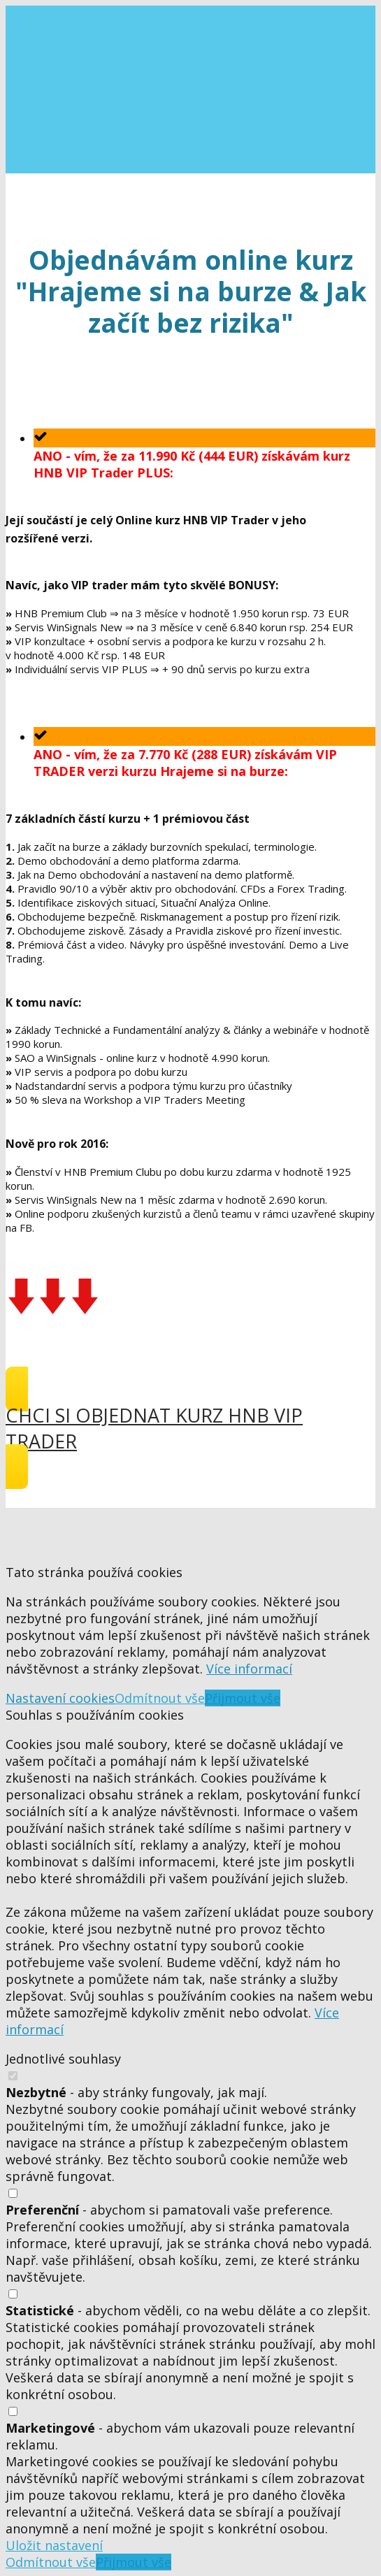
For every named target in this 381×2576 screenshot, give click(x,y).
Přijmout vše (242, 1698)
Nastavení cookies (60, 1698)
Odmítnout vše (160, 1698)
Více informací (249, 1668)
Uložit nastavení (54, 2545)
